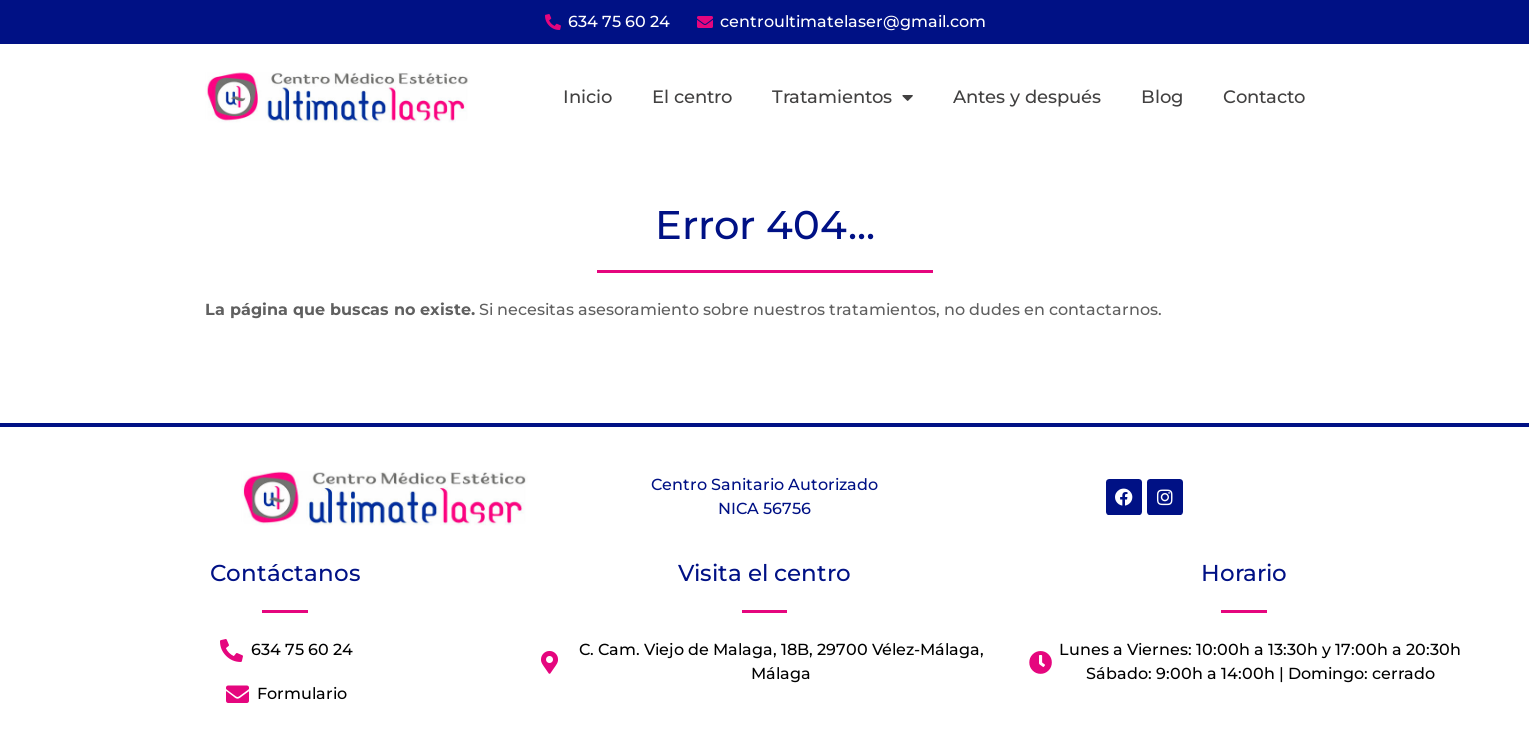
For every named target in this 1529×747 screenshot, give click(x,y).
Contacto (1264, 97)
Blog (1162, 97)
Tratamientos (842, 97)
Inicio (587, 97)
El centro (692, 97)
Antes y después (1027, 97)
